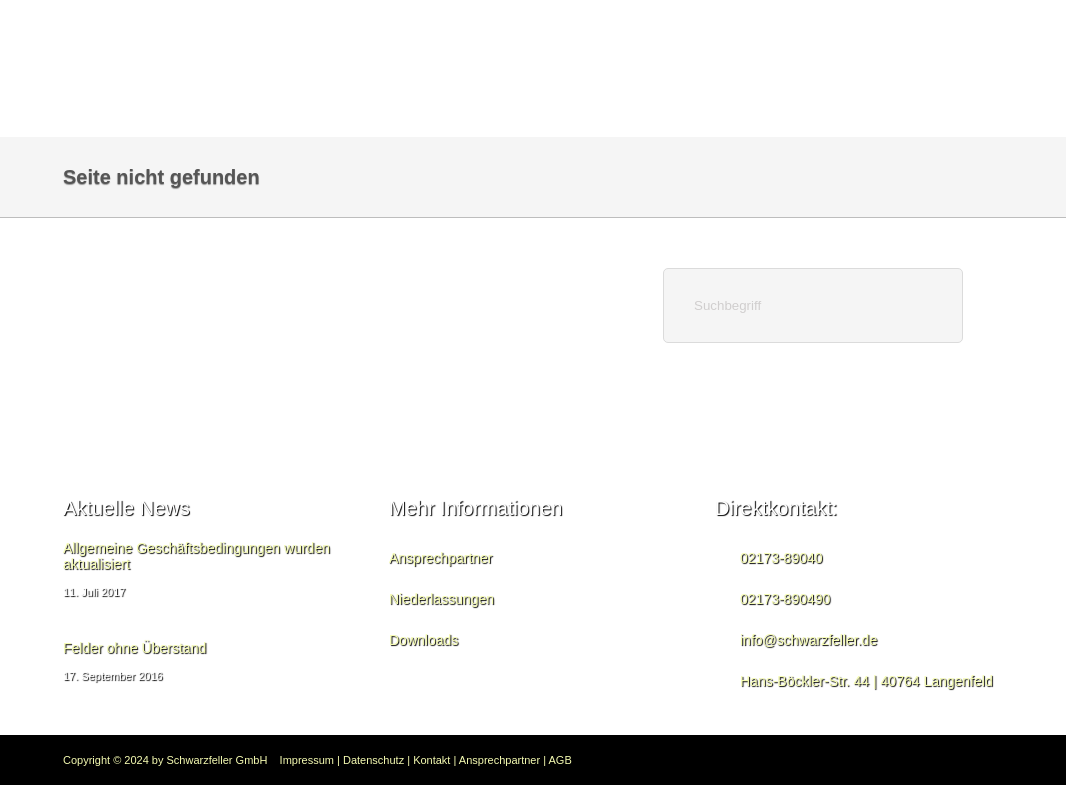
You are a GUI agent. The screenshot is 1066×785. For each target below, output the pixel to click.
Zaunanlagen (828, 24)
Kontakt (317, 24)
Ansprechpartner (441, 558)
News (396, 24)
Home (239, 24)
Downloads (952, 24)
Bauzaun (475, 24)
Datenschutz (373, 760)
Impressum (307, 760)
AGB (560, 760)
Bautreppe (708, 24)
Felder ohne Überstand (134, 648)
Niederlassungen (441, 599)
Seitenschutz (587, 24)
